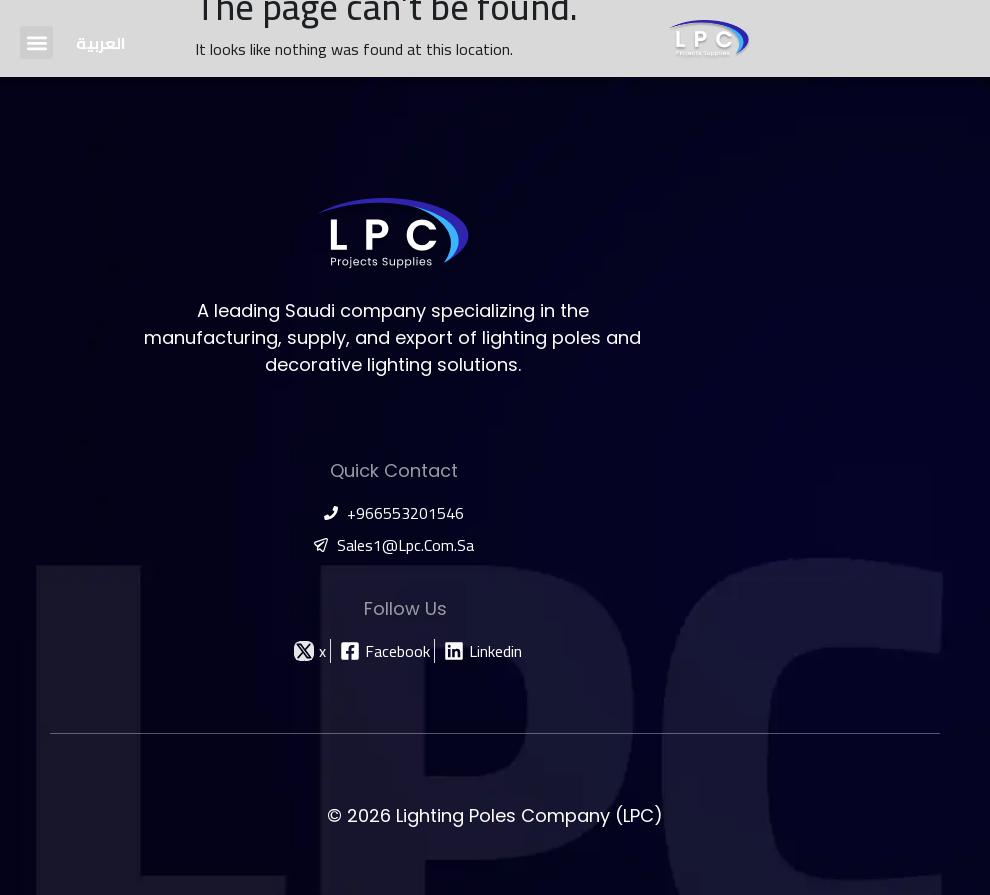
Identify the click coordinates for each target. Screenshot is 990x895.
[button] (36, 42)
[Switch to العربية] (101, 42)
